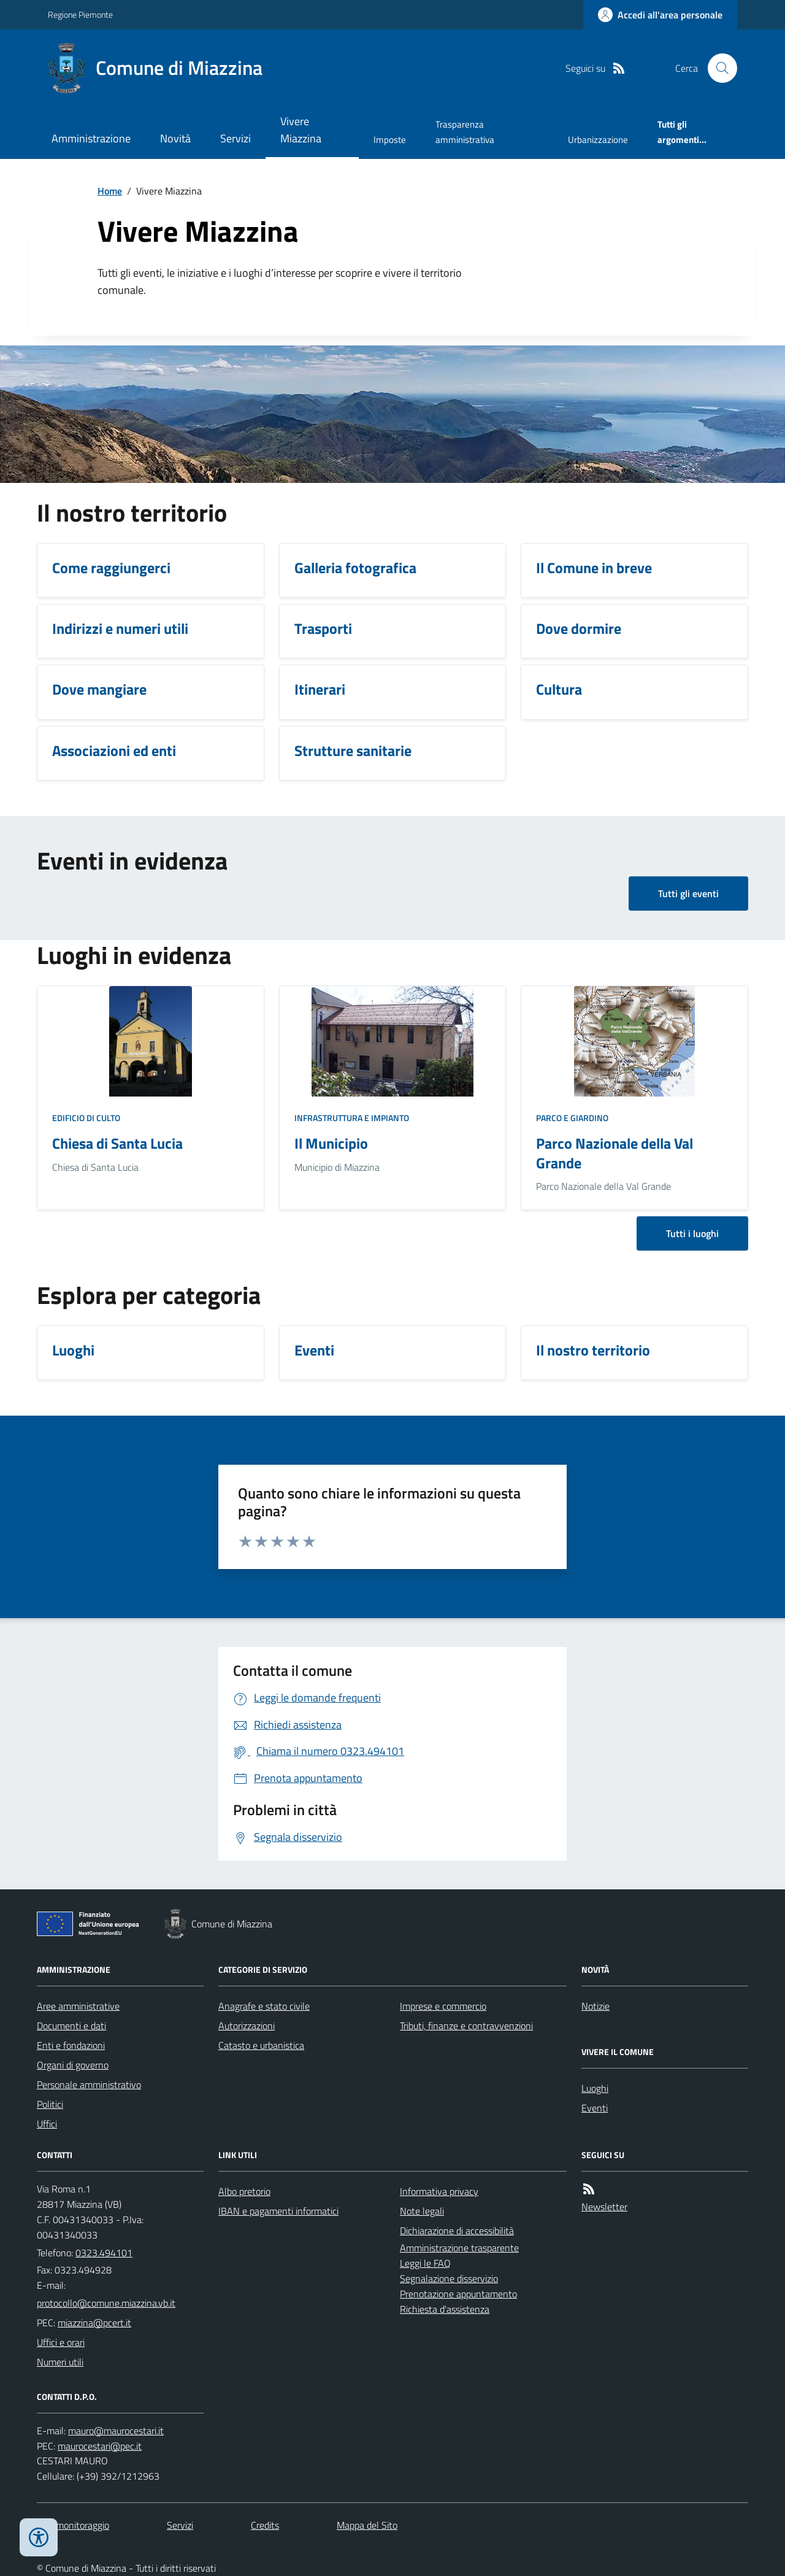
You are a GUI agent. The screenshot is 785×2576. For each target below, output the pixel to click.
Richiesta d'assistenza (444, 2309)
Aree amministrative (78, 2006)
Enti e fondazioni (71, 2045)
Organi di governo (73, 2064)
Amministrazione (91, 138)
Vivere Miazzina (300, 130)
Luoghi (594, 2088)
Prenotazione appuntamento (458, 2293)
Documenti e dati (71, 2025)
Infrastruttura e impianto (351, 1117)
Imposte (389, 140)
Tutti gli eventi (688, 893)
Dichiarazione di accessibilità (457, 2230)
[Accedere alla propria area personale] (660, 14)
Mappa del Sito (367, 2525)
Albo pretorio (244, 2191)
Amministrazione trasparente (459, 2247)
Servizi (235, 138)
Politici (50, 2104)
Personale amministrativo (89, 2084)
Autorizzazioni (246, 2025)
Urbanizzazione (598, 140)
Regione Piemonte (80, 14)
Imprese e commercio (443, 2006)
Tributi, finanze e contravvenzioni (466, 2025)
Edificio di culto (86, 1117)
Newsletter (604, 2206)
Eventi (594, 2107)
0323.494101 (103, 2252)
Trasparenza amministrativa (464, 131)
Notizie (595, 2006)
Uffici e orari (61, 2342)
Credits (265, 2525)
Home (110, 190)
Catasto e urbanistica (261, 2045)
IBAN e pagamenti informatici (278, 2211)
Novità (175, 138)
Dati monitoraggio (73, 2525)
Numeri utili (60, 2361)
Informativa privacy (439, 2191)
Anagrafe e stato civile (264, 2006)
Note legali (422, 2211)
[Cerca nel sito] (717, 68)
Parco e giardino (572, 1117)
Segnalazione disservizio (449, 2278)
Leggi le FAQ (425, 2263)
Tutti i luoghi (692, 1233)
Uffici (47, 2123)
